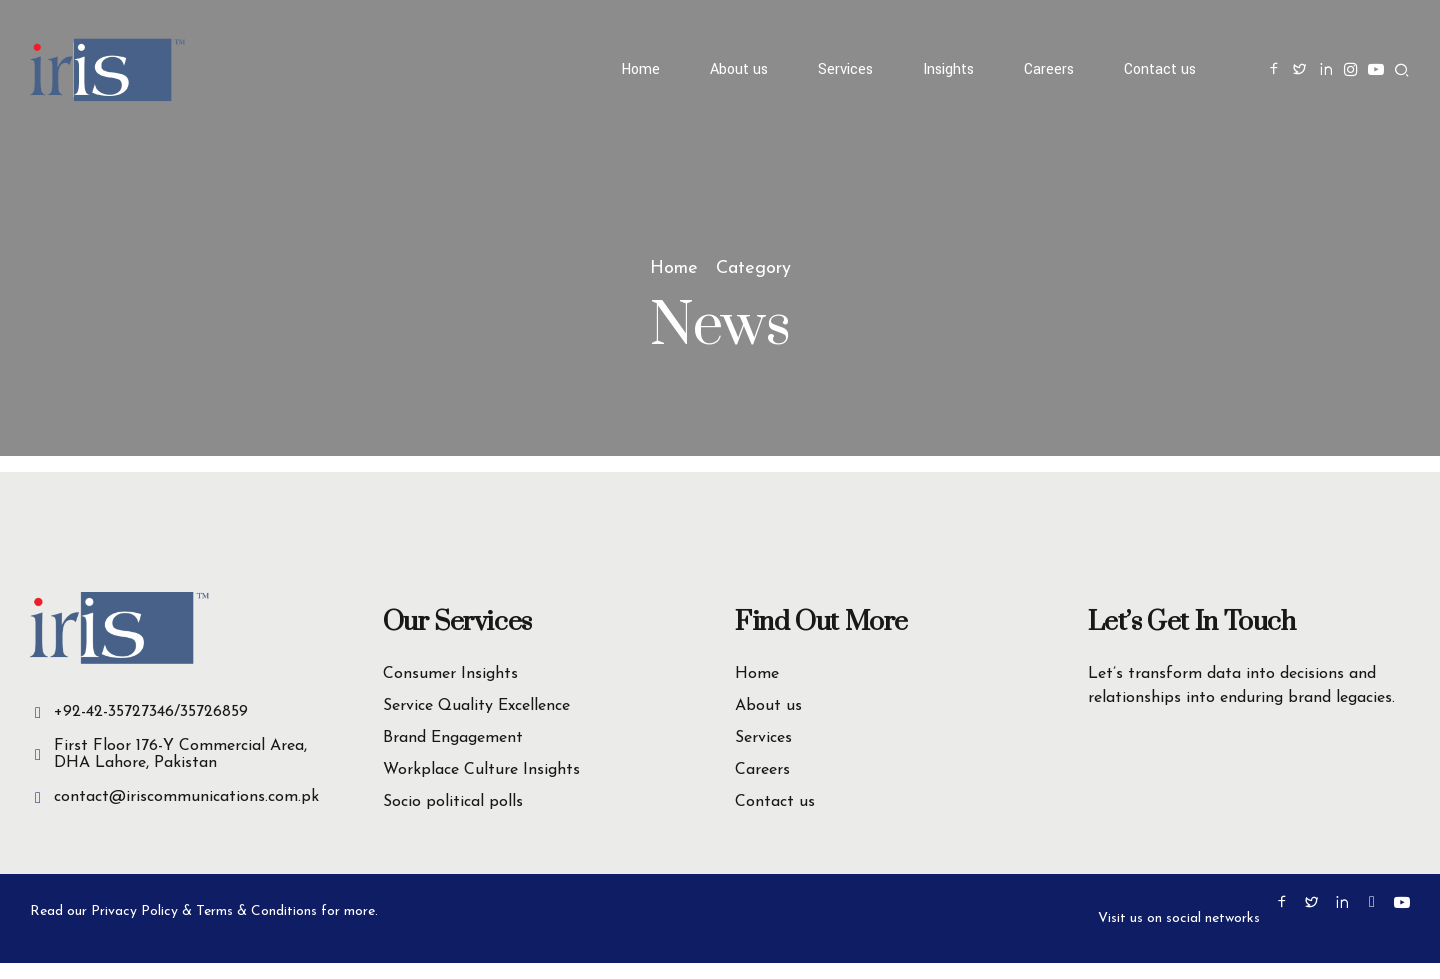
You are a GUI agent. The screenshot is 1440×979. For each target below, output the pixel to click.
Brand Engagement (453, 738)
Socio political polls (453, 802)
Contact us (1160, 69)
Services (845, 69)
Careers (1049, 69)
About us (739, 69)
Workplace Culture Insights (481, 770)
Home (640, 69)
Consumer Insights (450, 674)
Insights (948, 69)
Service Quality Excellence (476, 706)
